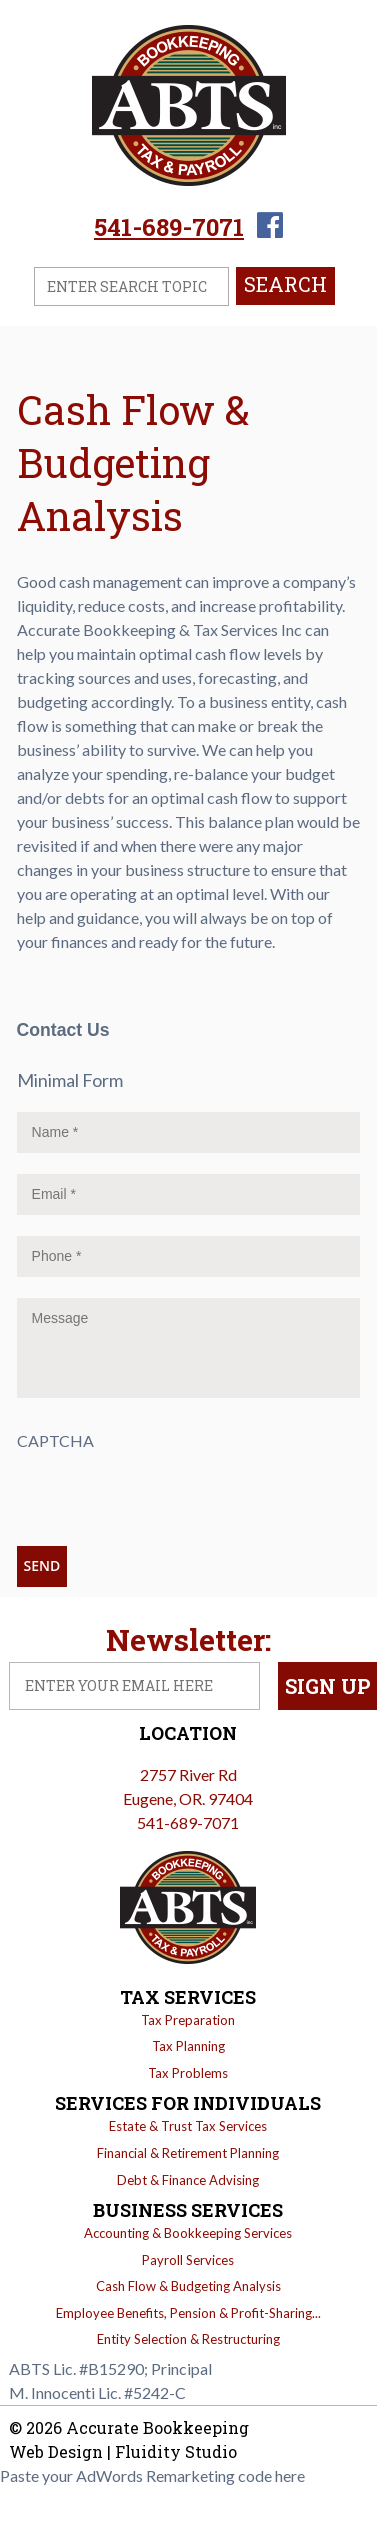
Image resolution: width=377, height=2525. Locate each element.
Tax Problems (188, 2073)
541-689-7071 (169, 227)
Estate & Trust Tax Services (188, 2126)
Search (285, 284)
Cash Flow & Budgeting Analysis (188, 2286)
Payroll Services (188, 2260)
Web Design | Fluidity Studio (123, 2451)
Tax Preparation (188, 2020)
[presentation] (169, 1492)
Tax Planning (188, 2046)
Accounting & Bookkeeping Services (188, 2233)
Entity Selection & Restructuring (188, 2339)
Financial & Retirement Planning (188, 2153)
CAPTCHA (55, 1440)
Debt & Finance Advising (188, 2180)
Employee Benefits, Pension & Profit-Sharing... (188, 2313)
